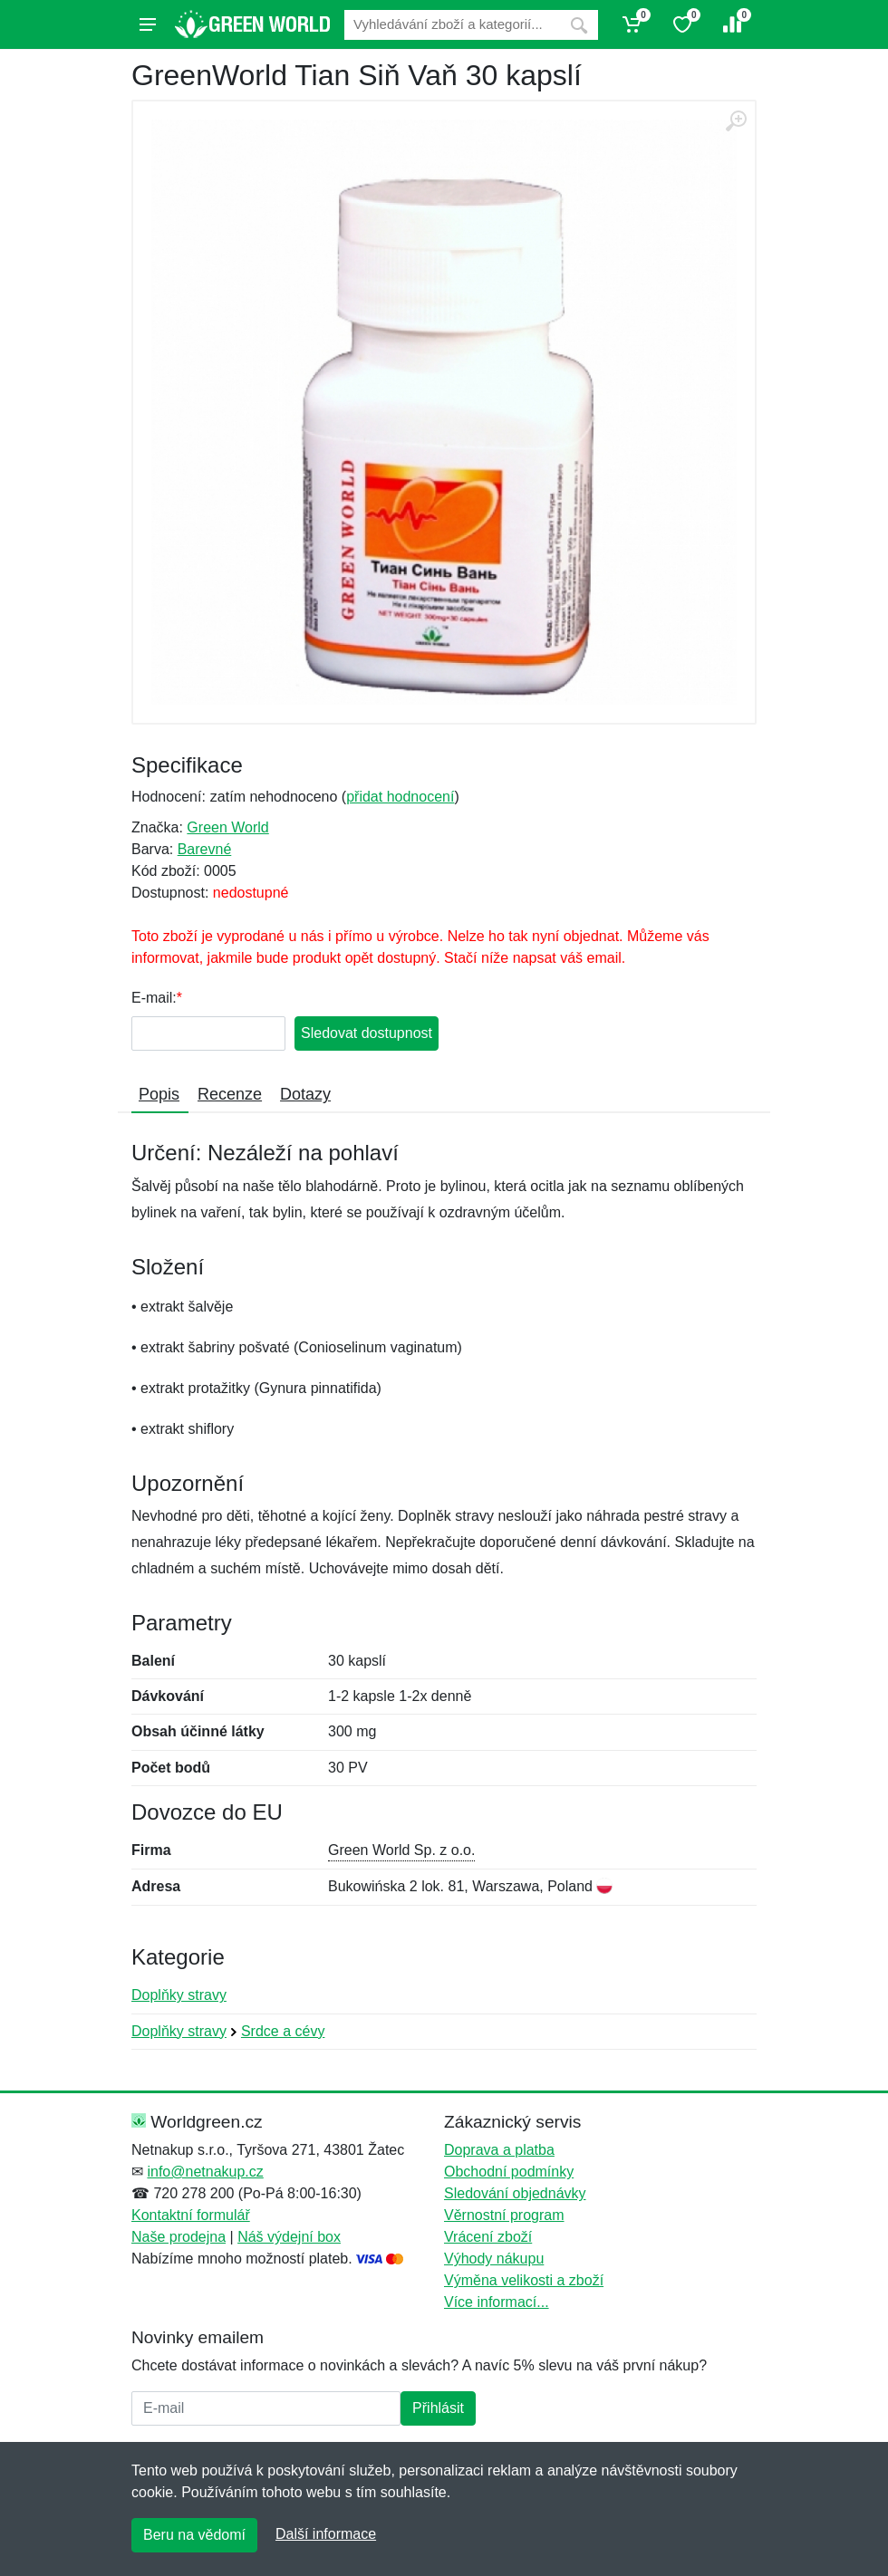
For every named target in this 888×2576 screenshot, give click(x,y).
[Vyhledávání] (452, 25)
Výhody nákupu (494, 2258)
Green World (227, 827)
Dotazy (305, 1094)
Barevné (205, 849)
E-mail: (154, 997)
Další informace (325, 2534)
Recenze (230, 1094)
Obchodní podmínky (509, 2171)
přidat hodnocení (400, 796)
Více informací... (496, 2302)
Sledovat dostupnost (366, 1033)
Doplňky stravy (179, 1995)
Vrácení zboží (488, 2236)
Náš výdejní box (289, 2236)
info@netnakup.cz (205, 2171)
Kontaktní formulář (190, 2215)
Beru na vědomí (194, 2534)
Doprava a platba (499, 2150)
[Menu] (147, 24)
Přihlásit (438, 2408)
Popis (159, 1094)
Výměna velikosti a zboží (523, 2280)
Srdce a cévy (282, 2031)
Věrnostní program (504, 2215)
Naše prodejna (178, 2236)
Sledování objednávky (515, 2193)
